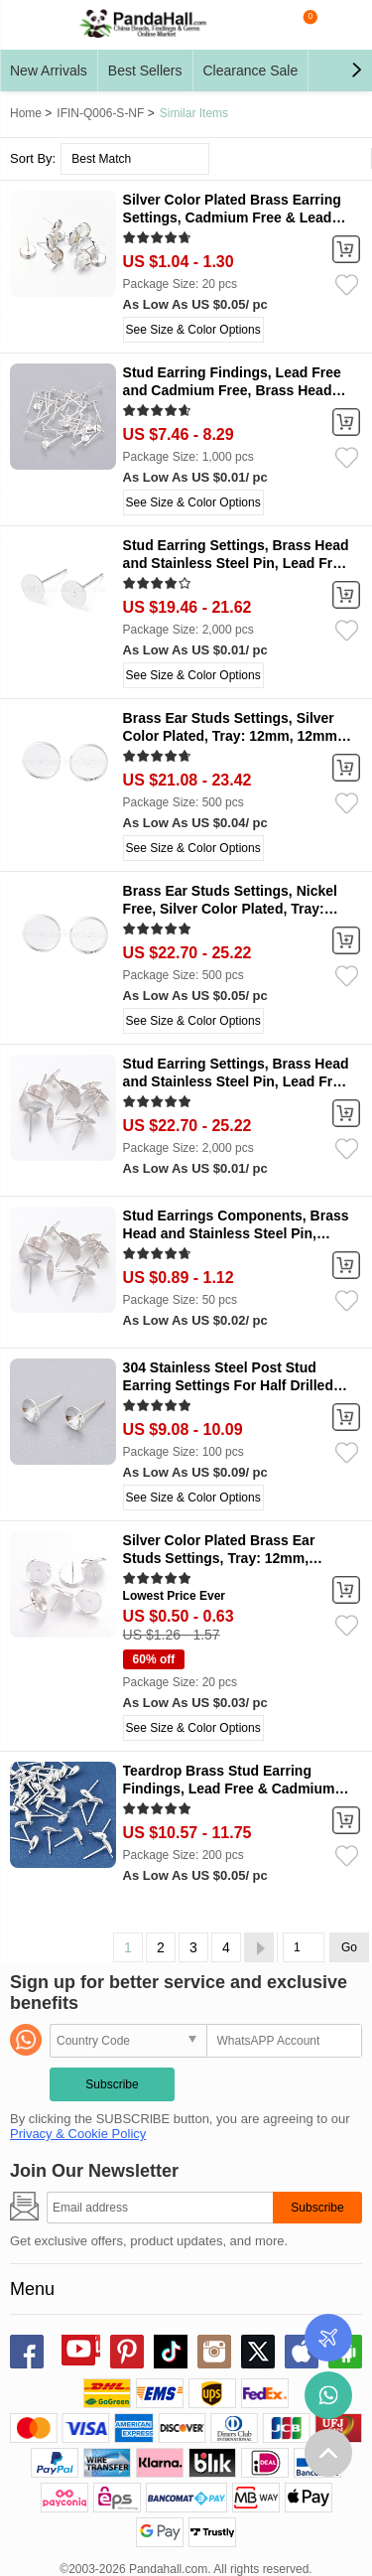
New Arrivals (48, 70)
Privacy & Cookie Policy (78, 2133)
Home (26, 113)
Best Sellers (145, 70)
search (263, 25)
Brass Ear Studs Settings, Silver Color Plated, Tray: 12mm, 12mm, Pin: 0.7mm (232, 736)
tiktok (170, 2351)
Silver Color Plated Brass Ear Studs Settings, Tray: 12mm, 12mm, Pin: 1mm (219, 1558)
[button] (356, 70)
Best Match (101, 159)
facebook (27, 2351)
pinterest (127, 2351)
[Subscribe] (160, 2207)
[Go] (303, 1947)
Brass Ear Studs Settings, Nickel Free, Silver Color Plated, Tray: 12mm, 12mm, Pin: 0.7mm (230, 908)
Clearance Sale (251, 70)
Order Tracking (328, 2337)
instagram (214, 2351)
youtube (78, 2348)
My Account (342, 25)
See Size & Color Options (193, 330)
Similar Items (194, 113)
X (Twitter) (258, 2351)
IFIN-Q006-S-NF (100, 113)
